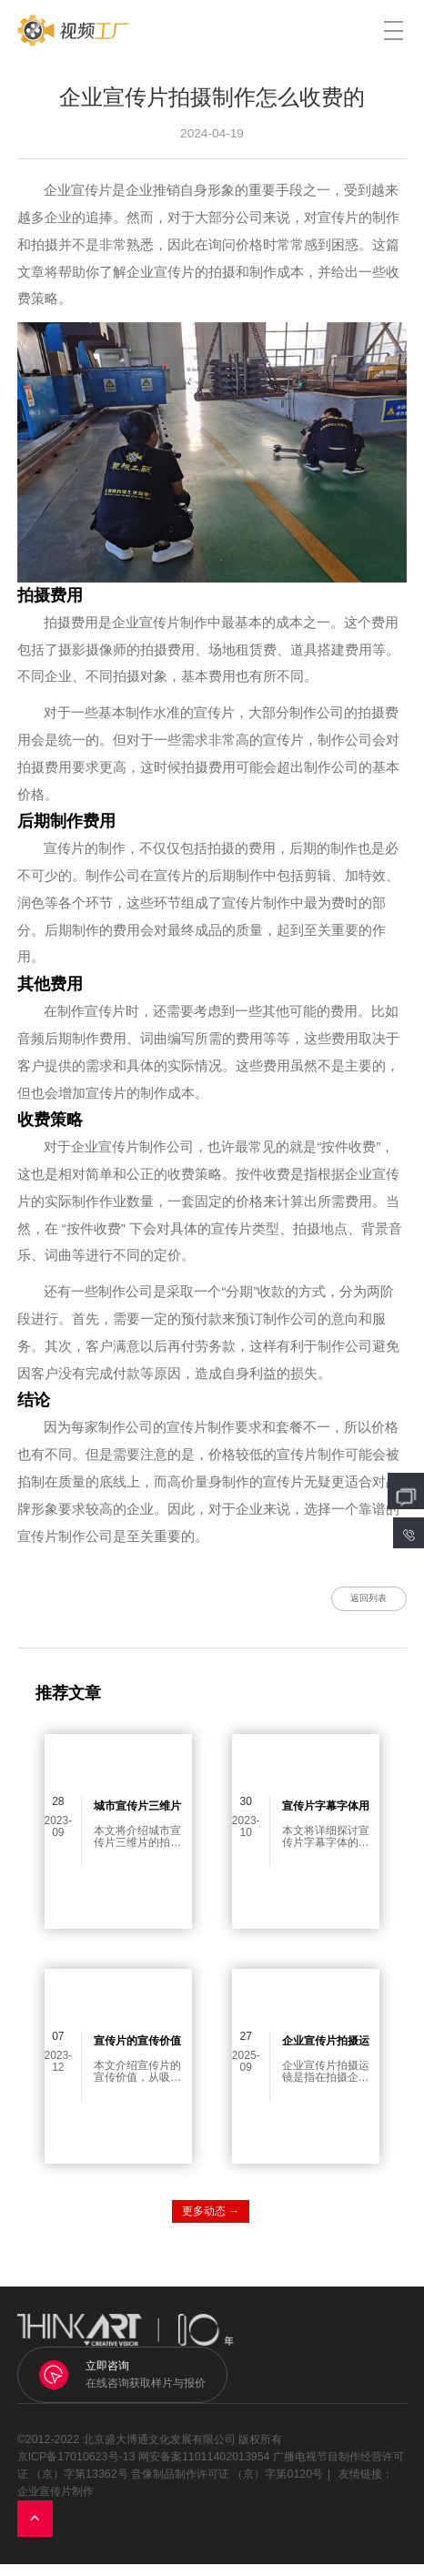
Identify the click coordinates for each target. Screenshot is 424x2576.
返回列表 (349, 1604)
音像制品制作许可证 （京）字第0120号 (227, 2486)
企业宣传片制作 (55, 2504)
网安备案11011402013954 (204, 2468)
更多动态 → (210, 2222)
